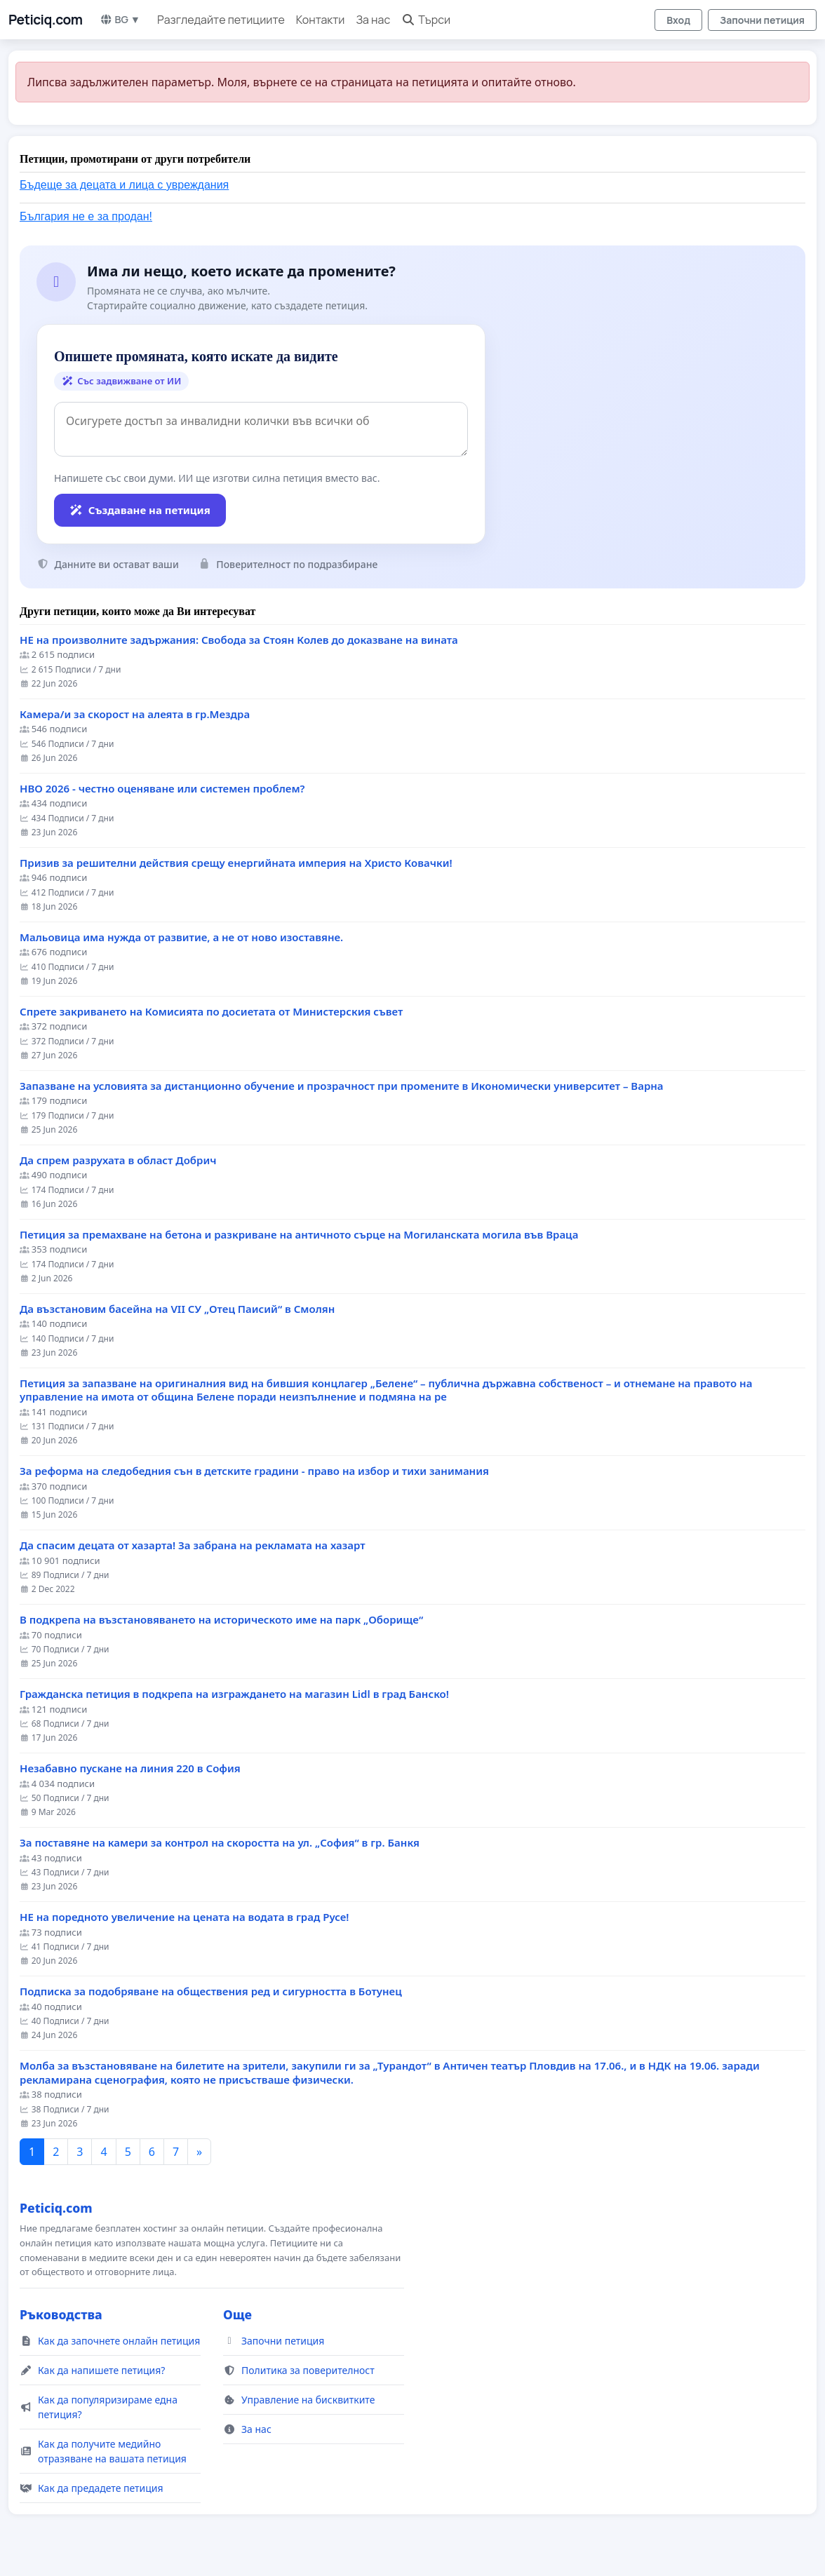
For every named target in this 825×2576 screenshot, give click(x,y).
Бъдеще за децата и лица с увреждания (124, 185)
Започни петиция (762, 20)
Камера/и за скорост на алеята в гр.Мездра (135, 714)
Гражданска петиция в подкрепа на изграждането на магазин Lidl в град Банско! (234, 1694)
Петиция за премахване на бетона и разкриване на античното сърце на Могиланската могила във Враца (299, 1234)
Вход (678, 20)
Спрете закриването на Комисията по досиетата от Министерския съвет (211, 1011)
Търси (425, 19)
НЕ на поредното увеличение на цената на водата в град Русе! (184, 1917)
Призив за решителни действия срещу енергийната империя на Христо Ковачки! (236, 863)
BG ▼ (120, 19)
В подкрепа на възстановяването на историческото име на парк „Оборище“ (221, 1619)
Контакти (320, 19)
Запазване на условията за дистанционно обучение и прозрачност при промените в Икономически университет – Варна (342, 1086)
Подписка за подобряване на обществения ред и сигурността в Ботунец (211, 1991)
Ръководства (61, 2314)
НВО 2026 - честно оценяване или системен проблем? (162, 788)
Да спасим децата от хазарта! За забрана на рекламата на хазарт (192, 1545)
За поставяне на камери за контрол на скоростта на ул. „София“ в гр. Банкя (220, 1842)
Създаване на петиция (139, 510)
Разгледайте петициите (221, 19)
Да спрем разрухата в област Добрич (118, 1160)
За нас (373, 19)
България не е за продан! (86, 216)
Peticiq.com (45, 20)
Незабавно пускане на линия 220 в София (130, 1768)
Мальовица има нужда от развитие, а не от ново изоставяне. (181, 937)
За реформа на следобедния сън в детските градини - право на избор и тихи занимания (254, 1471)
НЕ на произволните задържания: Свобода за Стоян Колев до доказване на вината (239, 640)
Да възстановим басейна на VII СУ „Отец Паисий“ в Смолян (177, 1309)
